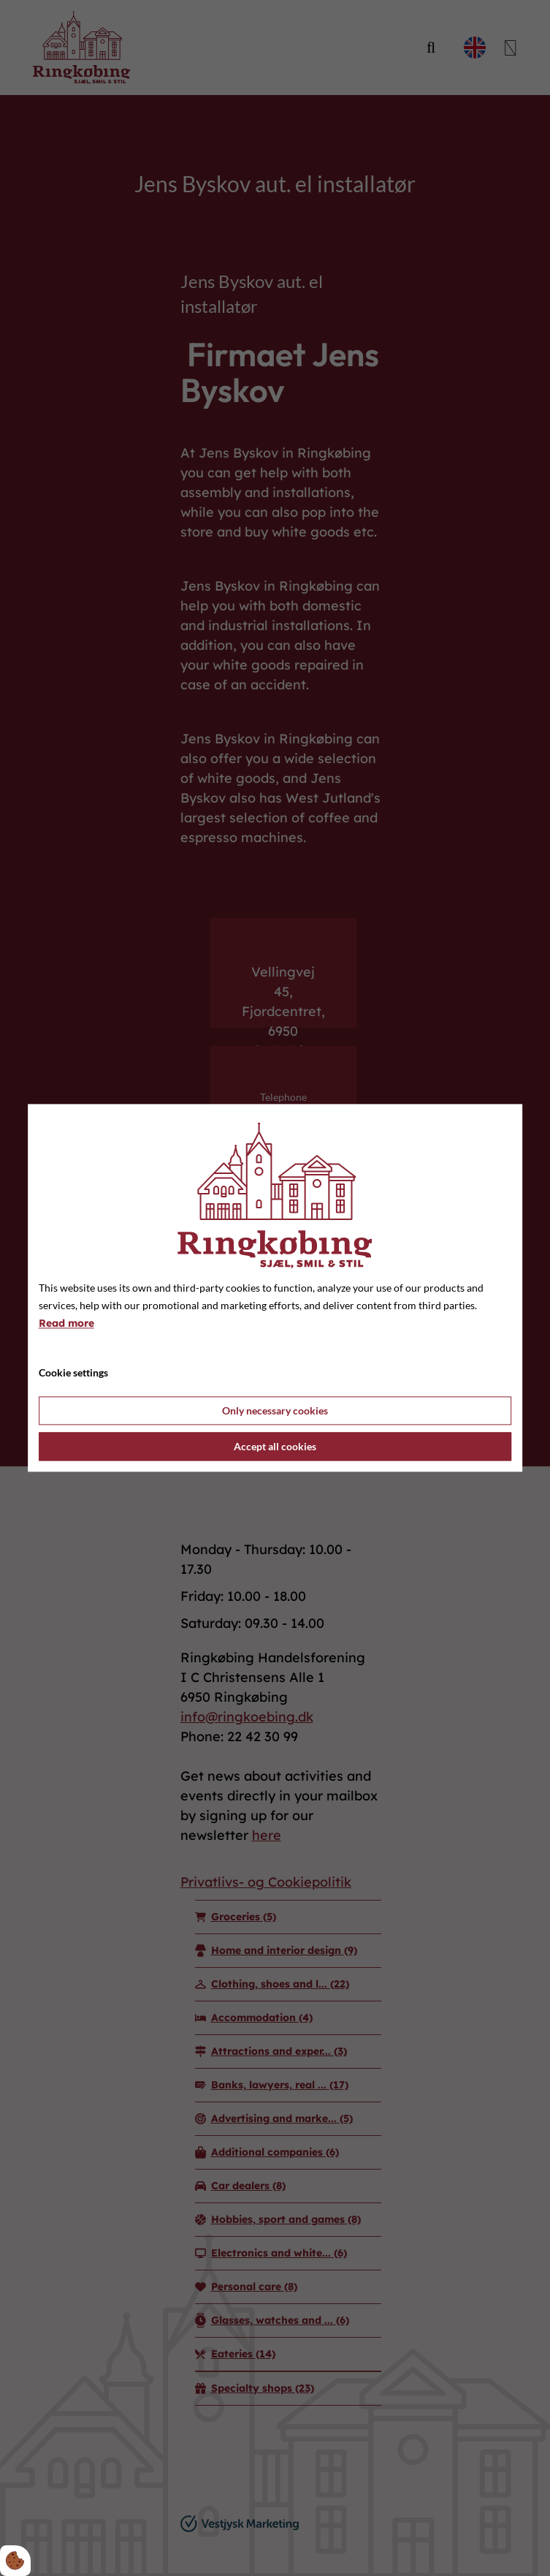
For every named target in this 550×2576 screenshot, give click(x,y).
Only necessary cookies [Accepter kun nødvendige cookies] (275, 1411)
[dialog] (275, 1287)
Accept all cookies (275, 1447)
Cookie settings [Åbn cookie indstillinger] (73, 1373)
